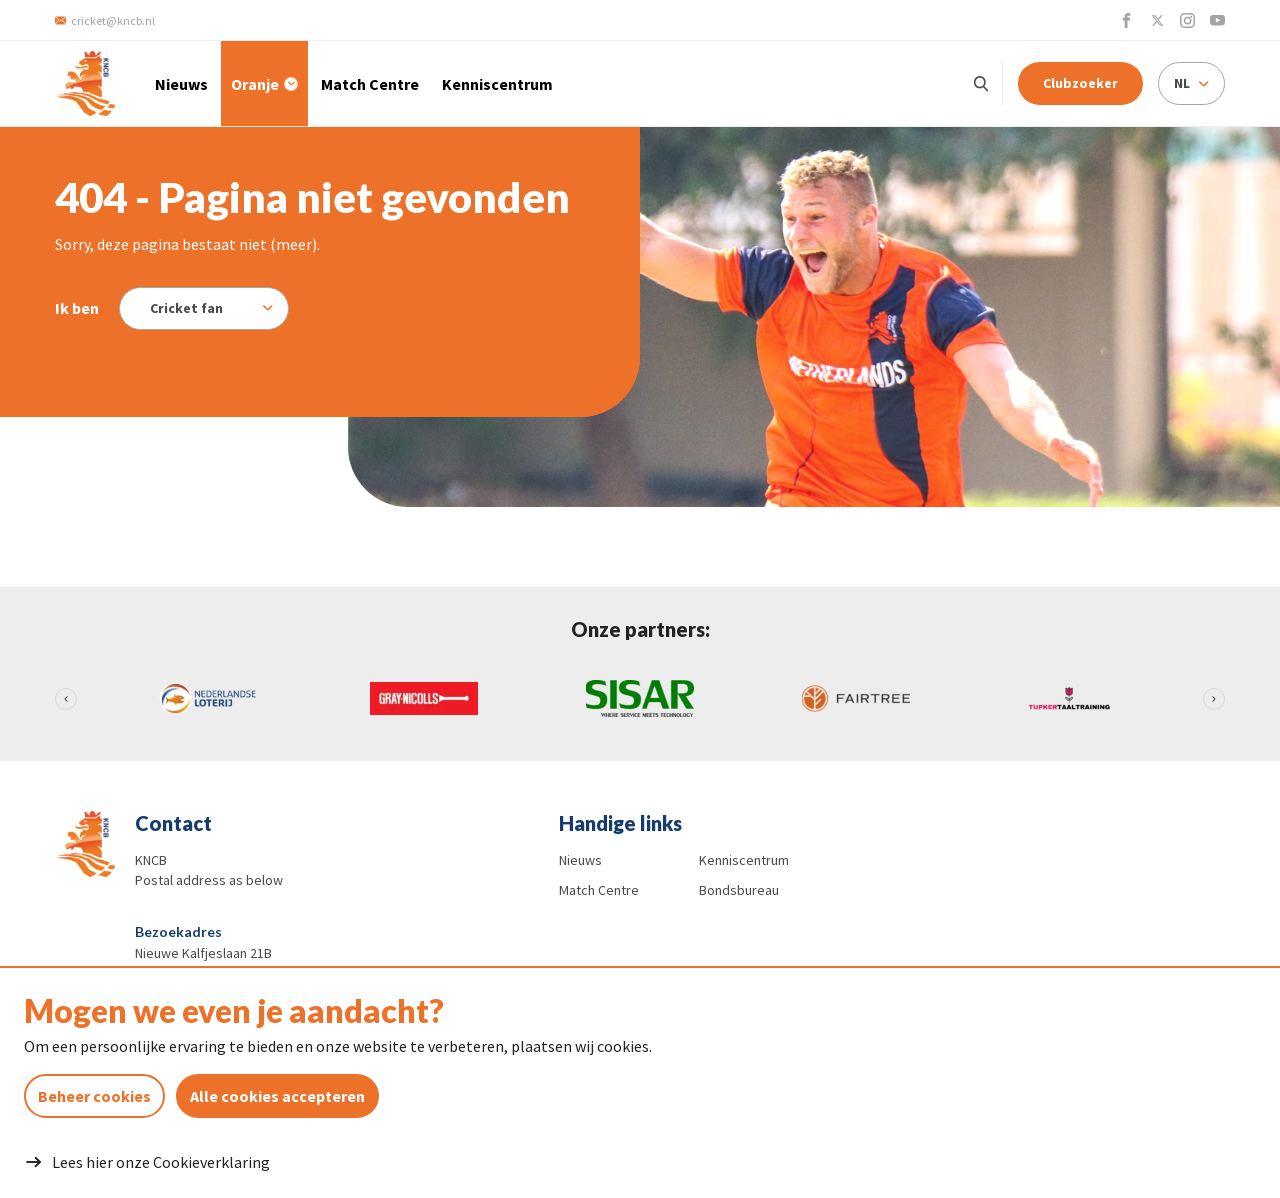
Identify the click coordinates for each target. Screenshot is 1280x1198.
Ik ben (77, 308)
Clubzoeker (1080, 83)
